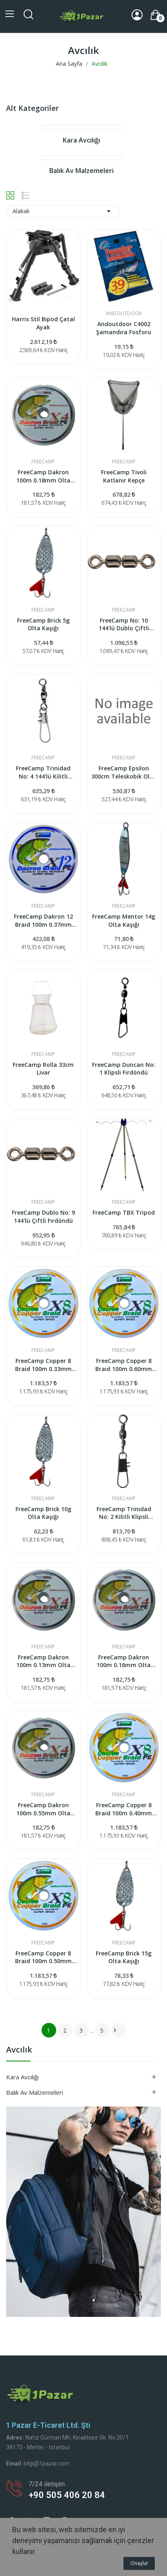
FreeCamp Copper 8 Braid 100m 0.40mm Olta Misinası (123, 1809)
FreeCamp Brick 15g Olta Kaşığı (124, 1957)
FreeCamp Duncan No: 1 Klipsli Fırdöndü (123, 1069)
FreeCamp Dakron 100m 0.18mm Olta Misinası (43, 476)
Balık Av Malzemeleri (34, 2092)
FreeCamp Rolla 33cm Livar (43, 1069)
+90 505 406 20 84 (67, 2495)
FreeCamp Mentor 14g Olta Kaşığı (123, 920)
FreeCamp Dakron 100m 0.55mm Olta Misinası (43, 1809)
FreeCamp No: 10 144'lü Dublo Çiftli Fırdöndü (124, 624)
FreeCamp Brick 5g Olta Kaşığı (43, 624)
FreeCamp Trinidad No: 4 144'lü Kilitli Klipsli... (43, 772)
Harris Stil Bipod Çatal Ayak (43, 323)
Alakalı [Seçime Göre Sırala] (63, 211)
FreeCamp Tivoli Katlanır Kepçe (124, 476)
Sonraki (115, 2030)
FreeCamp (43, 461)
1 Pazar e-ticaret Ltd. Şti (48, 2425)
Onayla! (139, 2563)
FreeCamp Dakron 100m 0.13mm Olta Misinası (43, 1661)
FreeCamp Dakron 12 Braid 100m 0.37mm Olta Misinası (43, 920)
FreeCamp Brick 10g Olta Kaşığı (43, 1513)
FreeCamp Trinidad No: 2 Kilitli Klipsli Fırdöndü (124, 1513)
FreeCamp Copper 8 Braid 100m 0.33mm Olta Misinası (43, 1365)
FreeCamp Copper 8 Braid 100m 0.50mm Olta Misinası (43, 1957)
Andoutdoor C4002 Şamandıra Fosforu (123, 328)
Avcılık (19, 2050)
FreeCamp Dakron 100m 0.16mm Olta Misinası (124, 1661)
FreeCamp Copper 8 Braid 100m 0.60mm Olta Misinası (123, 1365)
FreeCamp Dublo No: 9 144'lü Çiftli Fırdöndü (43, 1216)
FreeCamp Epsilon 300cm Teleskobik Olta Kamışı (123, 772)
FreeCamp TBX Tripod (123, 1212)
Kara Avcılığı (22, 2077)
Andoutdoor (124, 313)
